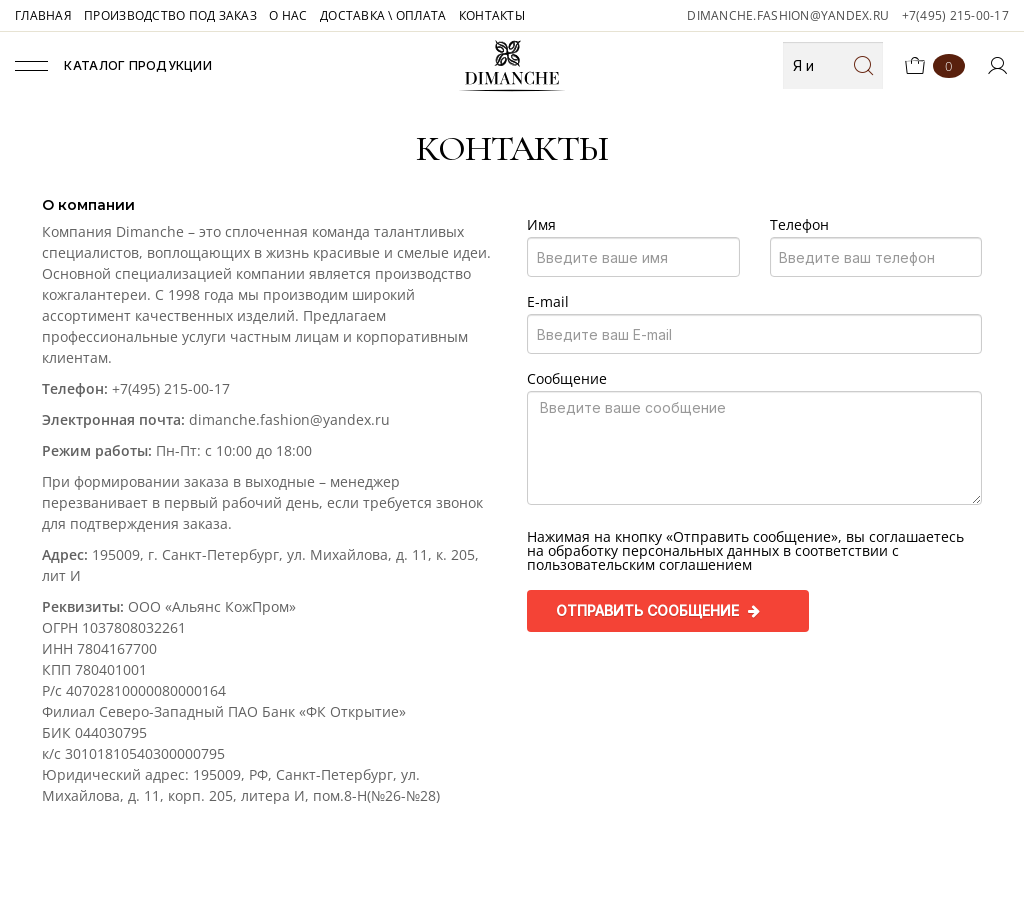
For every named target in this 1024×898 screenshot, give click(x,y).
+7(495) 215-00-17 (955, 15)
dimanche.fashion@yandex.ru (788, 15)
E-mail (548, 302)
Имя (541, 225)
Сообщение (567, 379)
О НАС (288, 15)
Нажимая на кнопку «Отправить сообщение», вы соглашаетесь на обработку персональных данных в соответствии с (745, 551)
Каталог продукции (113, 65)
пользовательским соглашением (639, 564)
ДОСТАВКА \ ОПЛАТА (383, 15)
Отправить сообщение (658, 610)
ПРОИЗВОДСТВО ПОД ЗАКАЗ (170, 15)
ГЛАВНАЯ (43, 15)
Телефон (799, 225)
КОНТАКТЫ (492, 15)
